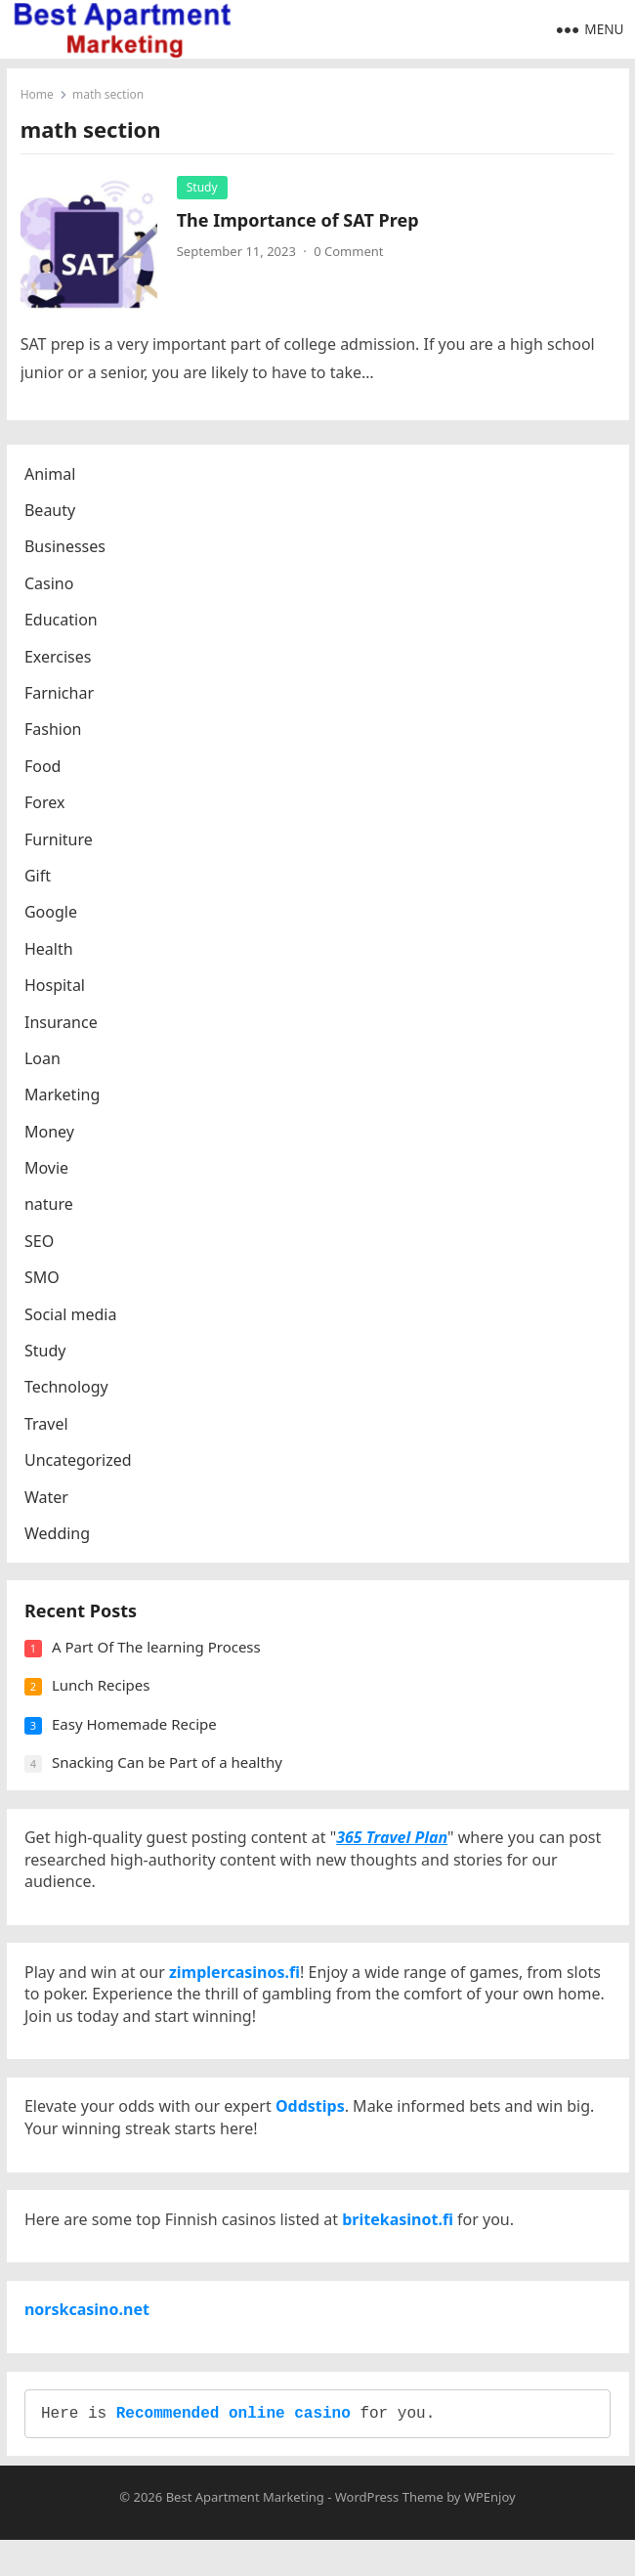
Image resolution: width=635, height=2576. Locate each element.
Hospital (56, 988)
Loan (44, 1061)
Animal (51, 477)
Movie (48, 1170)
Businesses (66, 550)
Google (52, 914)
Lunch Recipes (103, 1692)
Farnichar (61, 696)
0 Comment (349, 252)
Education (63, 622)
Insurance (63, 1025)
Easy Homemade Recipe (136, 1731)
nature (50, 1208)
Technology (68, 1390)
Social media (72, 1317)
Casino (50, 586)
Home (38, 95)
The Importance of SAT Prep (299, 221)
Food (45, 769)
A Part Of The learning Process (158, 1654)
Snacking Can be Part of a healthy (169, 1770)
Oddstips (311, 2127)
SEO (41, 1244)
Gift (39, 878)
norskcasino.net (88, 2339)
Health (50, 952)
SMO (44, 1280)
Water (48, 1500)
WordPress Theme (389, 2534)
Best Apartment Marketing (245, 2534)
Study (203, 188)
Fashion (55, 733)
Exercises (60, 659)
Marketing (64, 1097)
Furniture (60, 842)
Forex (46, 805)
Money (51, 1134)
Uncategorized (80, 1463)
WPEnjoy (490, 2534)
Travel (48, 1427)
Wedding (59, 1536)
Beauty (51, 513)
